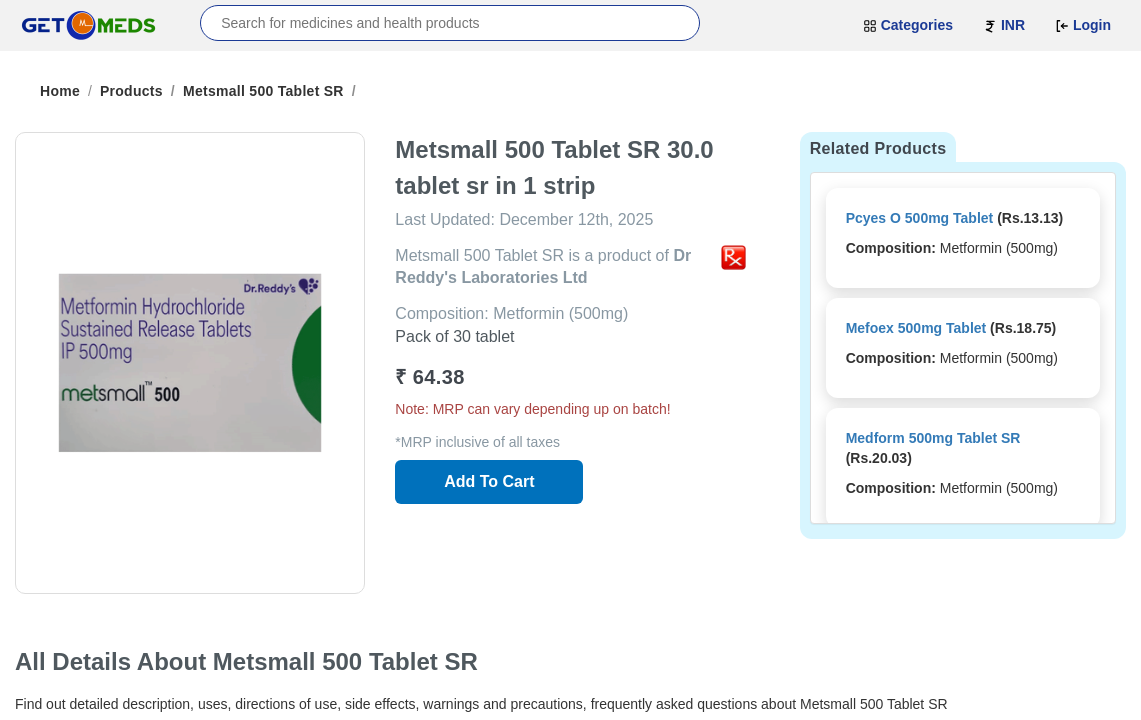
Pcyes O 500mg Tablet (920, 218)
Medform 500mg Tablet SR (933, 438)
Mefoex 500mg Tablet (916, 328)
